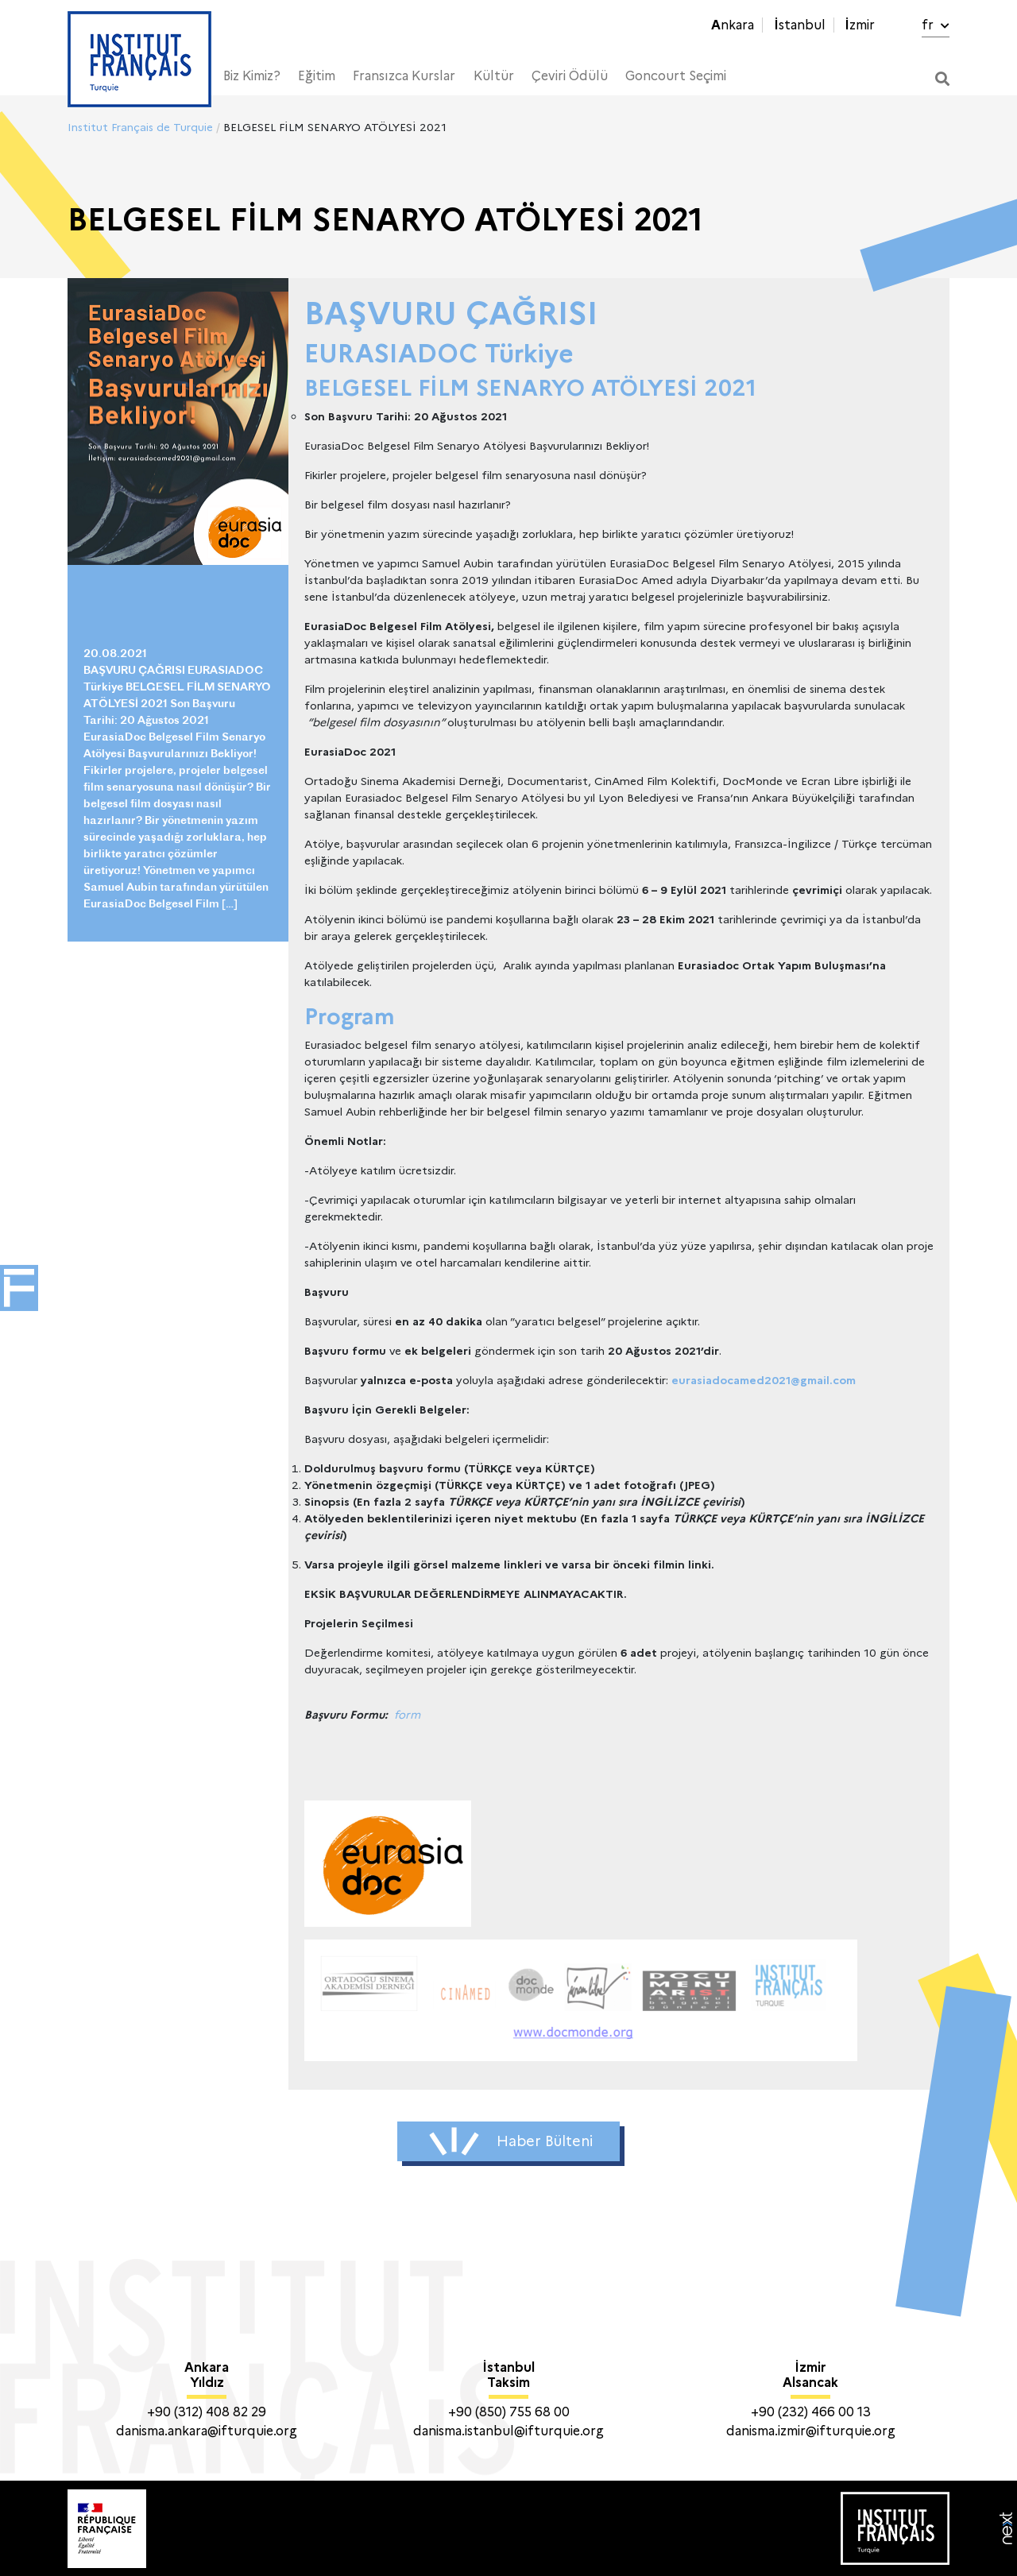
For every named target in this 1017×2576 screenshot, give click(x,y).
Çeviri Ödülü (570, 75)
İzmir (860, 25)
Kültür (494, 75)
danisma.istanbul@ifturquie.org (508, 2431)
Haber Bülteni (511, 2141)
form (407, 1715)
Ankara (732, 25)
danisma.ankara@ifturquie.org (206, 2431)
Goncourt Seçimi (675, 75)
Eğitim (316, 75)
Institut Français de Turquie (140, 127)
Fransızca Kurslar (404, 75)
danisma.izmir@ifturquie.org (810, 2431)
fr (935, 25)
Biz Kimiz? (251, 75)
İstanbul (800, 25)
